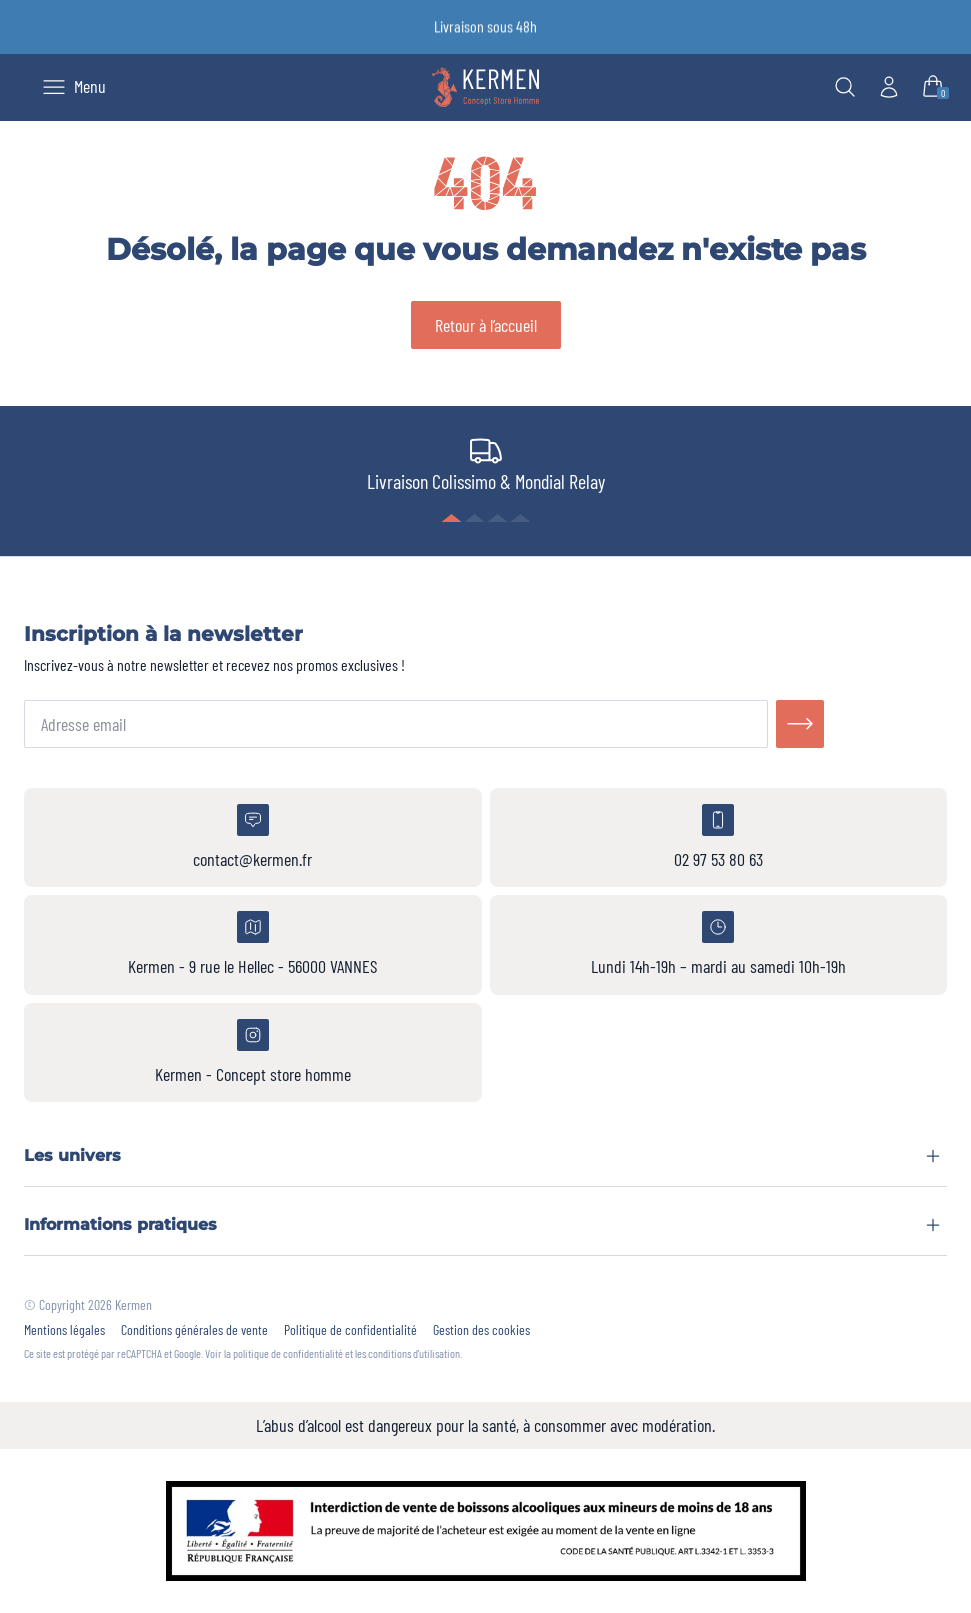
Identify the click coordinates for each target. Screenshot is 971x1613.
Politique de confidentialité (350, 1330)
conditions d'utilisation (414, 1353)
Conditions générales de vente (194, 1330)
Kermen (133, 1304)
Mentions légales (64, 1330)
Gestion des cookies (481, 1330)
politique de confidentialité (288, 1353)
